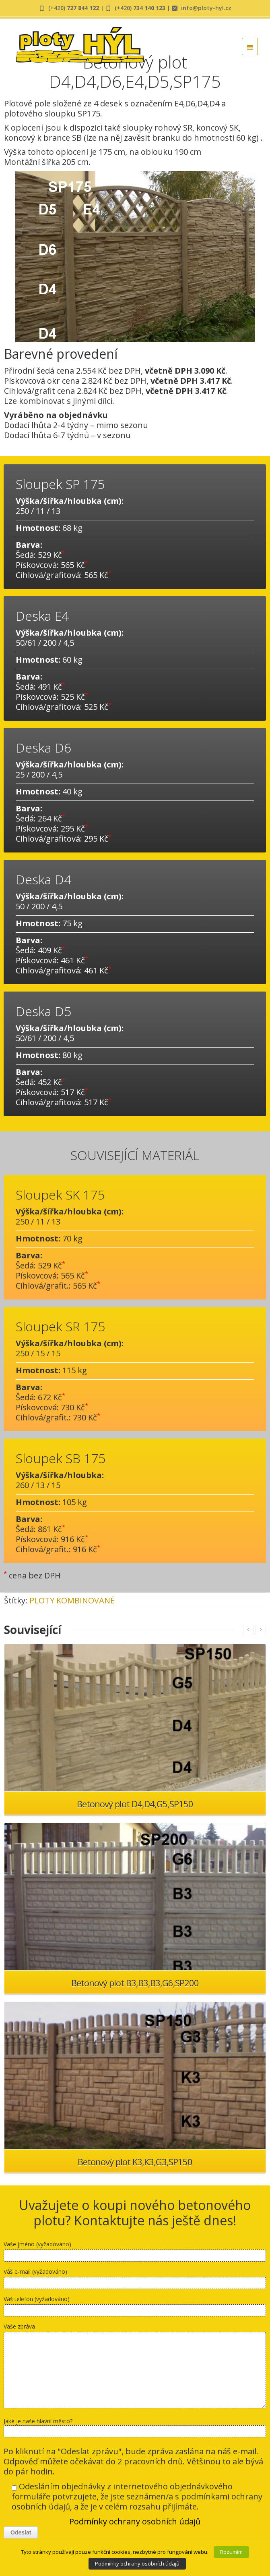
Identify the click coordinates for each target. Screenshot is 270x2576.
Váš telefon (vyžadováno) (135, 2307)
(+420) (73, 8)
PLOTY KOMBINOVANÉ (72, 1600)
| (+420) (116, 8)
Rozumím (231, 2551)
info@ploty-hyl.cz (206, 8)
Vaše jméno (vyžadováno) (135, 2253)
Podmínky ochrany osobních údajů (134, 2521)
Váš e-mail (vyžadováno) (135, 2280)
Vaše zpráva (135, 2367)
